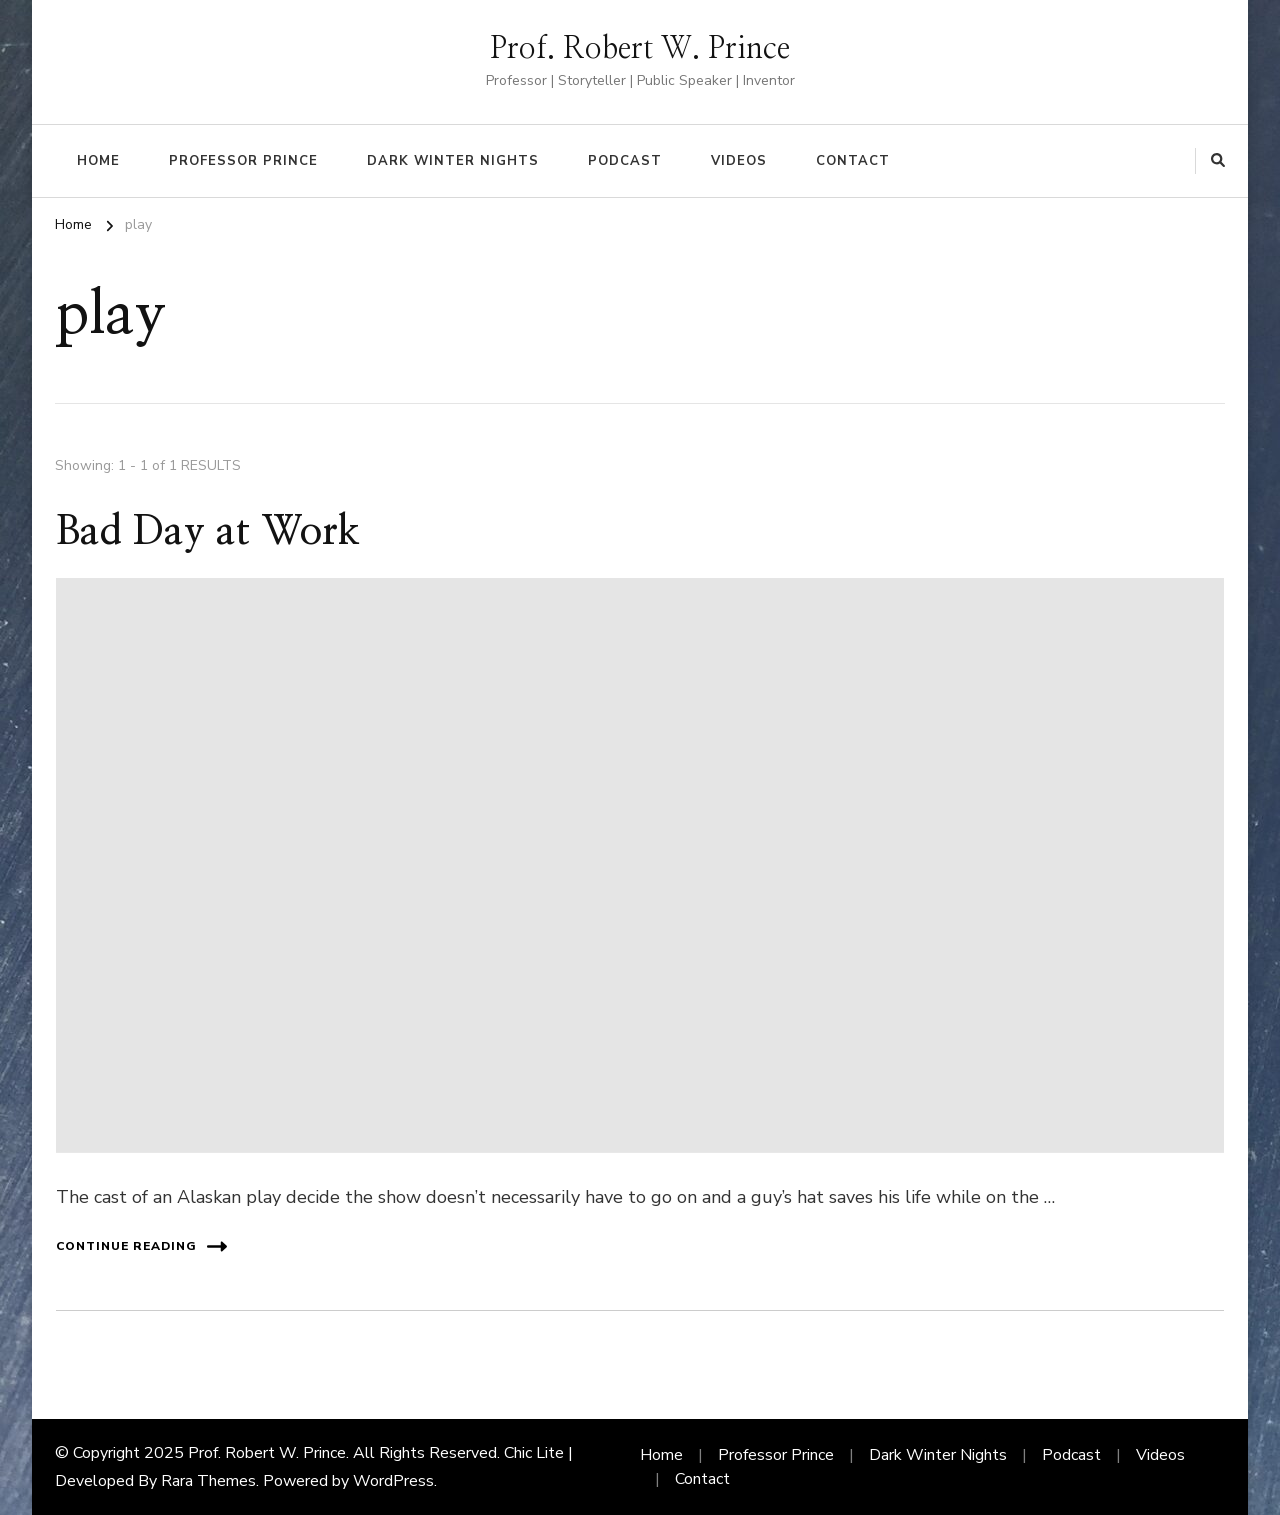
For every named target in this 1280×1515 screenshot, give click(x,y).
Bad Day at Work (208, 532)
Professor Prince (243, 161)
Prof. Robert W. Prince (640, 49)
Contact (853, 161)
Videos (739, 161)
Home (98, 161)
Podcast (625, 161)
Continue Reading (141, 1246)
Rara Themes (208, 1481)
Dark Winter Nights (453, 161)
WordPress (393, 1481)
